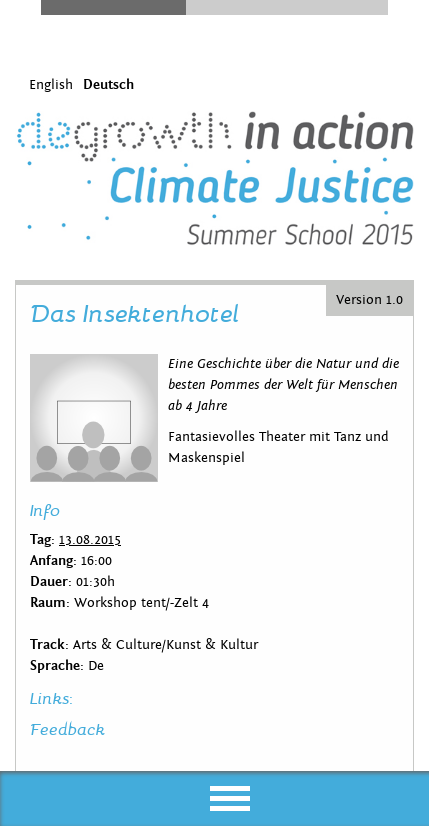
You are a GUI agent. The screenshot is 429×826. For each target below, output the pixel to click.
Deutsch (108, 85)
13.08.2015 (90, 540)
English (51, 85)
